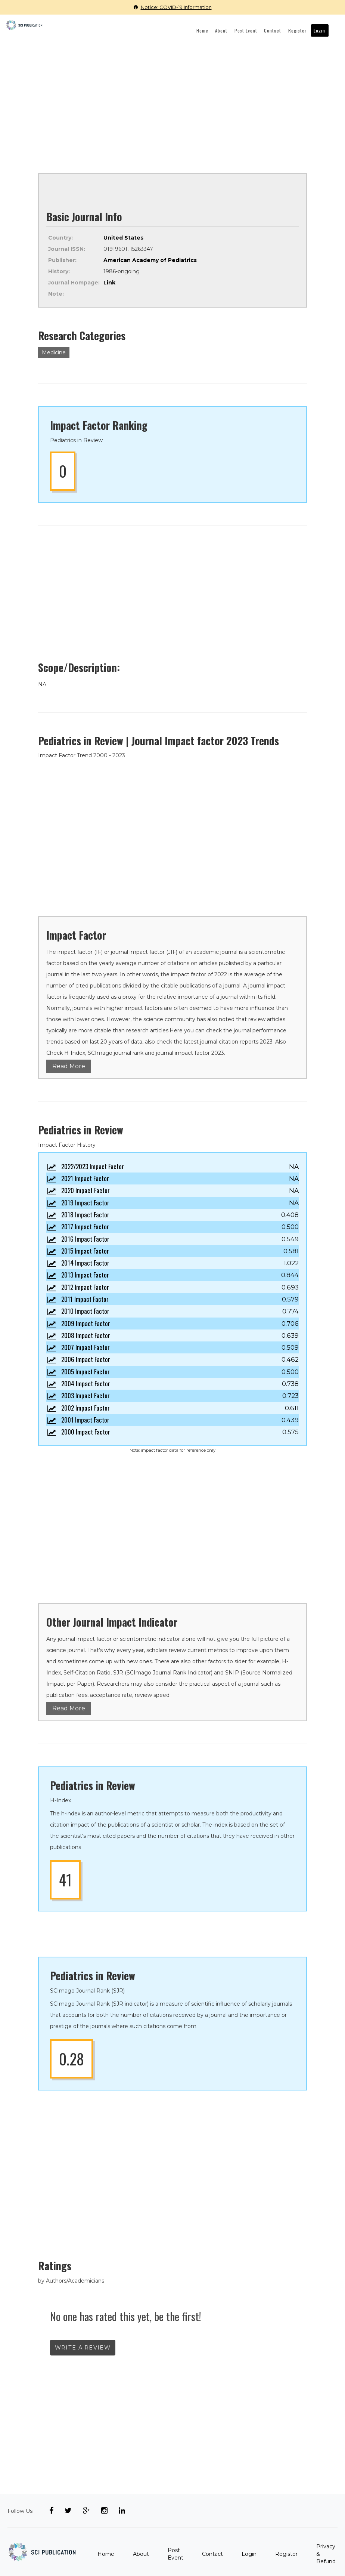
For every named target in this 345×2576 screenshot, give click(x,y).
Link (109, 282)
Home (214, 30)
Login (320, 30)
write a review (83, 2347)
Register (301, 30)
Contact (278, 30)
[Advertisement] (172, 98)
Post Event (254, 30)
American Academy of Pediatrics (150, 259)
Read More (68, 1065)
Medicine (54, 352)
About (231, 30)
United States (123, 237)
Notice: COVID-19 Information (173, 7)
